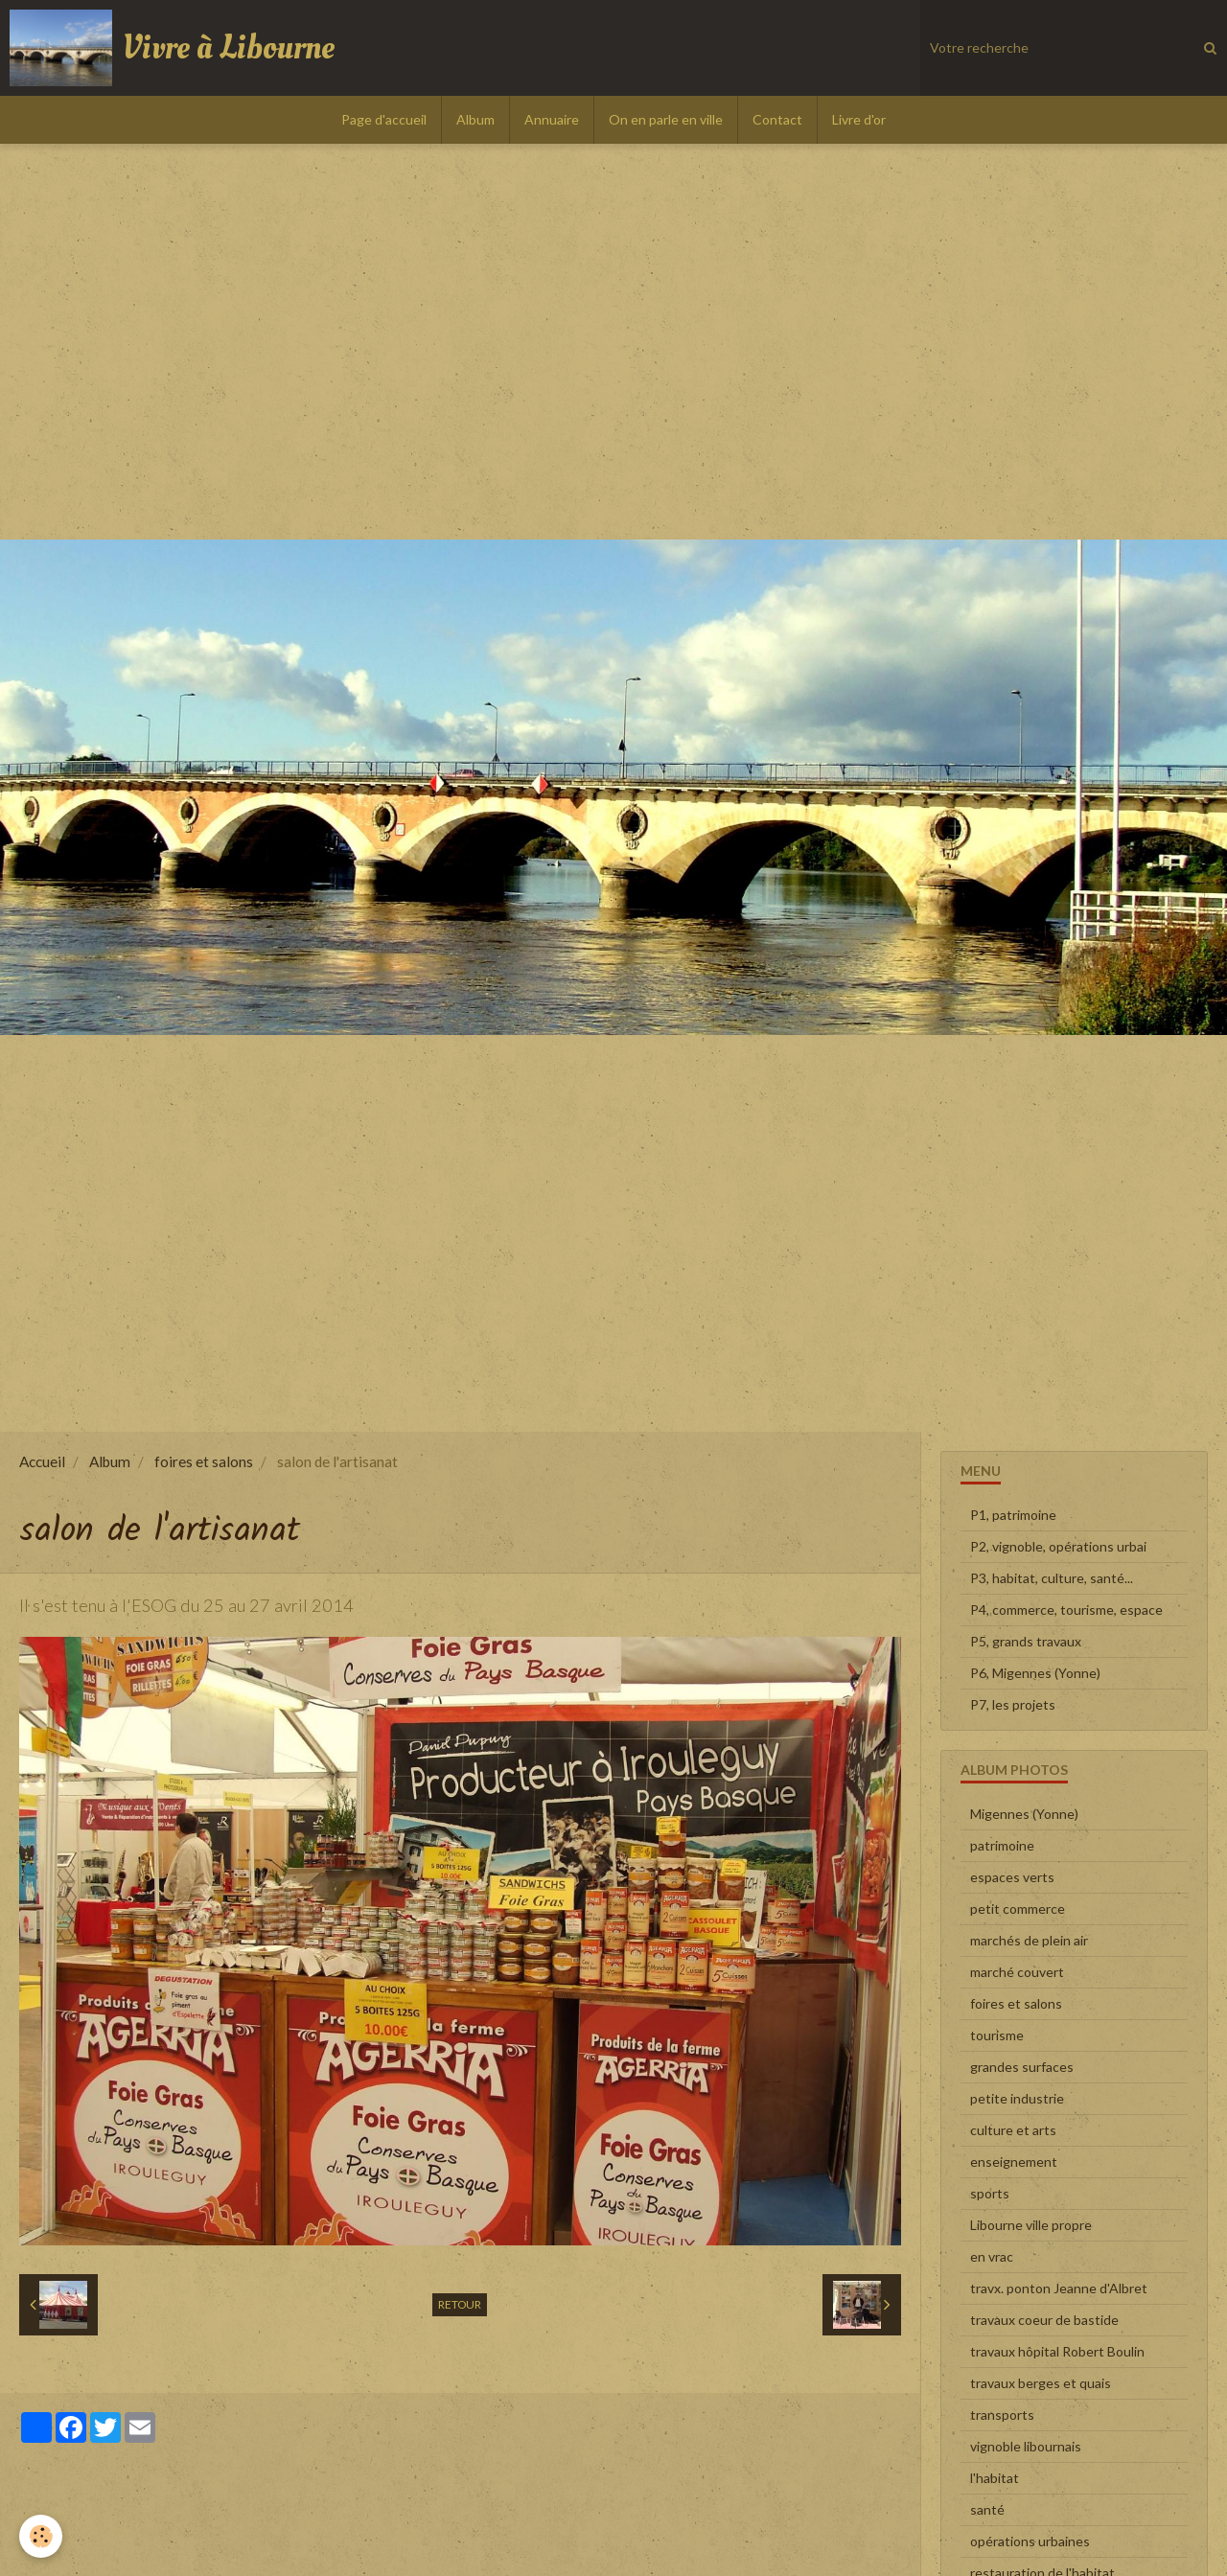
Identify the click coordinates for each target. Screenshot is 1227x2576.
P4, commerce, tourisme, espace (1066, 1609)
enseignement (1013, 2161)
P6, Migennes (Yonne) (1035, 1673)
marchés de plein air (1029, 1940)
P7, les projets (1012, 1704)
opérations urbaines (1030, 2541)
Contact (777, 119)
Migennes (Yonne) (1024, 1814)
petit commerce (1017, 1908)
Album (475, 119)
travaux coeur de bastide (1044, 2320)
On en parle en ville (666, 119)
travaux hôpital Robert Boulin (1057, 2351)
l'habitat (994, 2478)
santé (987, 2509)
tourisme (997, 2035)
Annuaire (551, 119)
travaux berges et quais (1040, 2383)
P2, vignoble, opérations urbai (1058, 1546)
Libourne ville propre (1031, 2225)
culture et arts (1013, 2130)
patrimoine (1002, 1845)
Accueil (42, 1461)
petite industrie (1017, 2098)
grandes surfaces (1022, 2066)
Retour (459, 2304)
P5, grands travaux (1025, 1641)
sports (989, 2193)
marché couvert (1017, 1972)
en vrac (991, 2256)
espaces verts (1012, 1877)
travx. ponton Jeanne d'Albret (1058, 2288)
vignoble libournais (1025, 2446)
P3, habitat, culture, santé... (1051, 1578)
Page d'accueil (384, 119)
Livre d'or (859, 119)
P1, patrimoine (1013, 1514)
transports (1002, 2414)
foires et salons (203, 1461)
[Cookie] (40, 2536)
